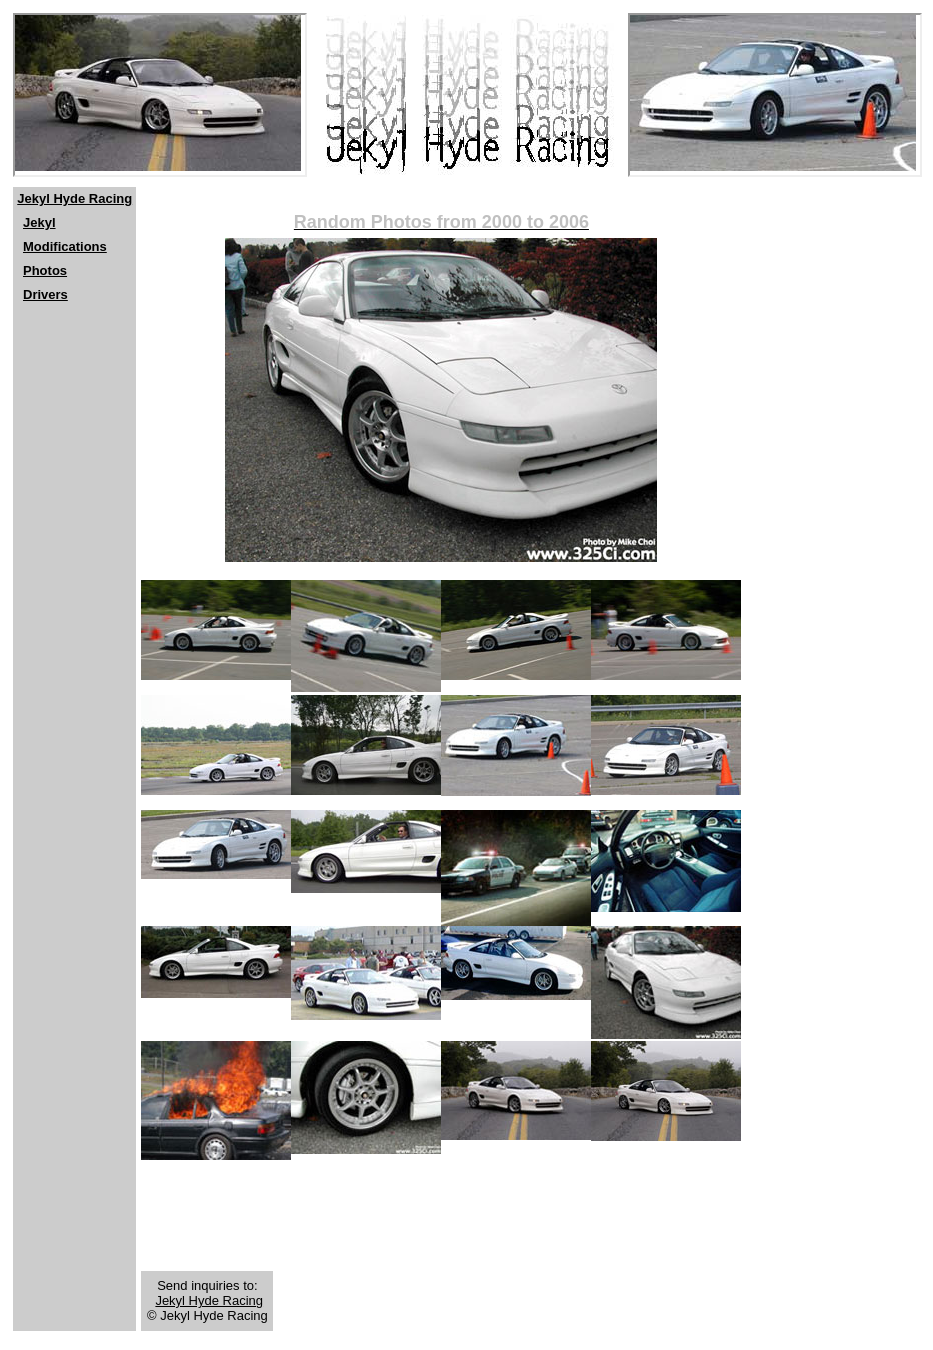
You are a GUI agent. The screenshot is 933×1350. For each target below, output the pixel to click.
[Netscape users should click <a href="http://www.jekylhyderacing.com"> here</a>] (160, 95)
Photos (45, 270)
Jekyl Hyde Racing (74, 198)
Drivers (45, 294)
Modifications (65, 246)
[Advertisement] (73, 451)
